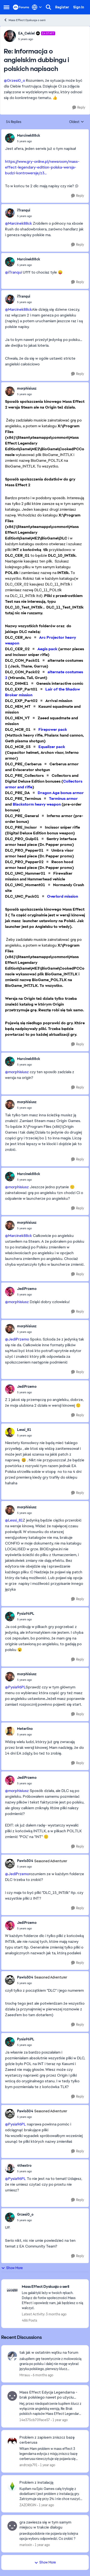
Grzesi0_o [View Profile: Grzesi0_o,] (25, 2214)
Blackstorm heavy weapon (37, 804)
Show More (12, 2268)
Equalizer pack (51, 746)
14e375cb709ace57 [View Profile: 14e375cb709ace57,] (34, 2420)
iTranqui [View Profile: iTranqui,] (23, 210)
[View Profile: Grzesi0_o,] (10, 2217)
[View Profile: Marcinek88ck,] (10, 138)
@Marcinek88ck (18, 223)
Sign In (78, 7)
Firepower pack (52, 729)
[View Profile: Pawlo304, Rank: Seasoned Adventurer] (10, 1863)
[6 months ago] (42, 2374)
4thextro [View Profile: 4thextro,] (24, 2165)
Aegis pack (47, 648)
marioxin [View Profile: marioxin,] (25, 2545)
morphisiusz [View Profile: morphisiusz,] (26, 388)
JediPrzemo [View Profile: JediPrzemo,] (26, 1289)
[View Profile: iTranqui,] (10, 213)
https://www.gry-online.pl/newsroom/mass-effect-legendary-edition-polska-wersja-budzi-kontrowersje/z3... (42, 167)
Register (62, 7)
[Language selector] (37, 7)
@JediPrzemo (17, 1339)
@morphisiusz (17, 1071)
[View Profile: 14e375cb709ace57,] (12, 2396)
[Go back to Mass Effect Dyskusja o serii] (53, 2286)
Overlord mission (62, 896)
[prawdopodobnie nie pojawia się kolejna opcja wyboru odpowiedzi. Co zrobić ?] (51, 2536)
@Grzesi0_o (14, 80)
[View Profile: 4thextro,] (10, 2168)
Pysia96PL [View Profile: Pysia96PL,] (25, 1613)
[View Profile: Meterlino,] (10, 1731)
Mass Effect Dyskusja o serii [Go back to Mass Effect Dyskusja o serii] (25, 20)
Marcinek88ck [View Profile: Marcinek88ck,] (28, 135)
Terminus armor (63, 798)
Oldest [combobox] (76, 122)
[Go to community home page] (21, 7)
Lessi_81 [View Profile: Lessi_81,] (24, 1430)
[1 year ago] (59, 2420)
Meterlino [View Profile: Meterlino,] (25, 1729)
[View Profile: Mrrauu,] (12, 2356)
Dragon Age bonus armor (61, 792)
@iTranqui (13, 272)
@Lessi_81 (14, 1520)
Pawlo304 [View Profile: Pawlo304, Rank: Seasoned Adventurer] (25, 1861)
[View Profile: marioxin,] (12, 2526)
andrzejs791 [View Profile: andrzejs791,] (28, 2465)
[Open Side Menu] (6, 7)
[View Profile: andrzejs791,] (12, 2441)
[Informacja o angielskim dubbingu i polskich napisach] (36, 39)
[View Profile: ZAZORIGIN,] (12, 2486)
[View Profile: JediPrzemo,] (10, 1291)
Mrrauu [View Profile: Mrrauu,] (24, 2375)
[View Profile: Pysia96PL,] (10, 1616)
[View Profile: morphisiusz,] (10, 391)
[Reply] (78, 107)
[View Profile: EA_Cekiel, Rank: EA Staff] (10, 36)
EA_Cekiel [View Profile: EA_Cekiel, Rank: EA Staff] (26, 33)
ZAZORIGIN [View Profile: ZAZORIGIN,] (27, 2505)
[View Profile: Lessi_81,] (10, 1432)
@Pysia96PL (15, 1687)
